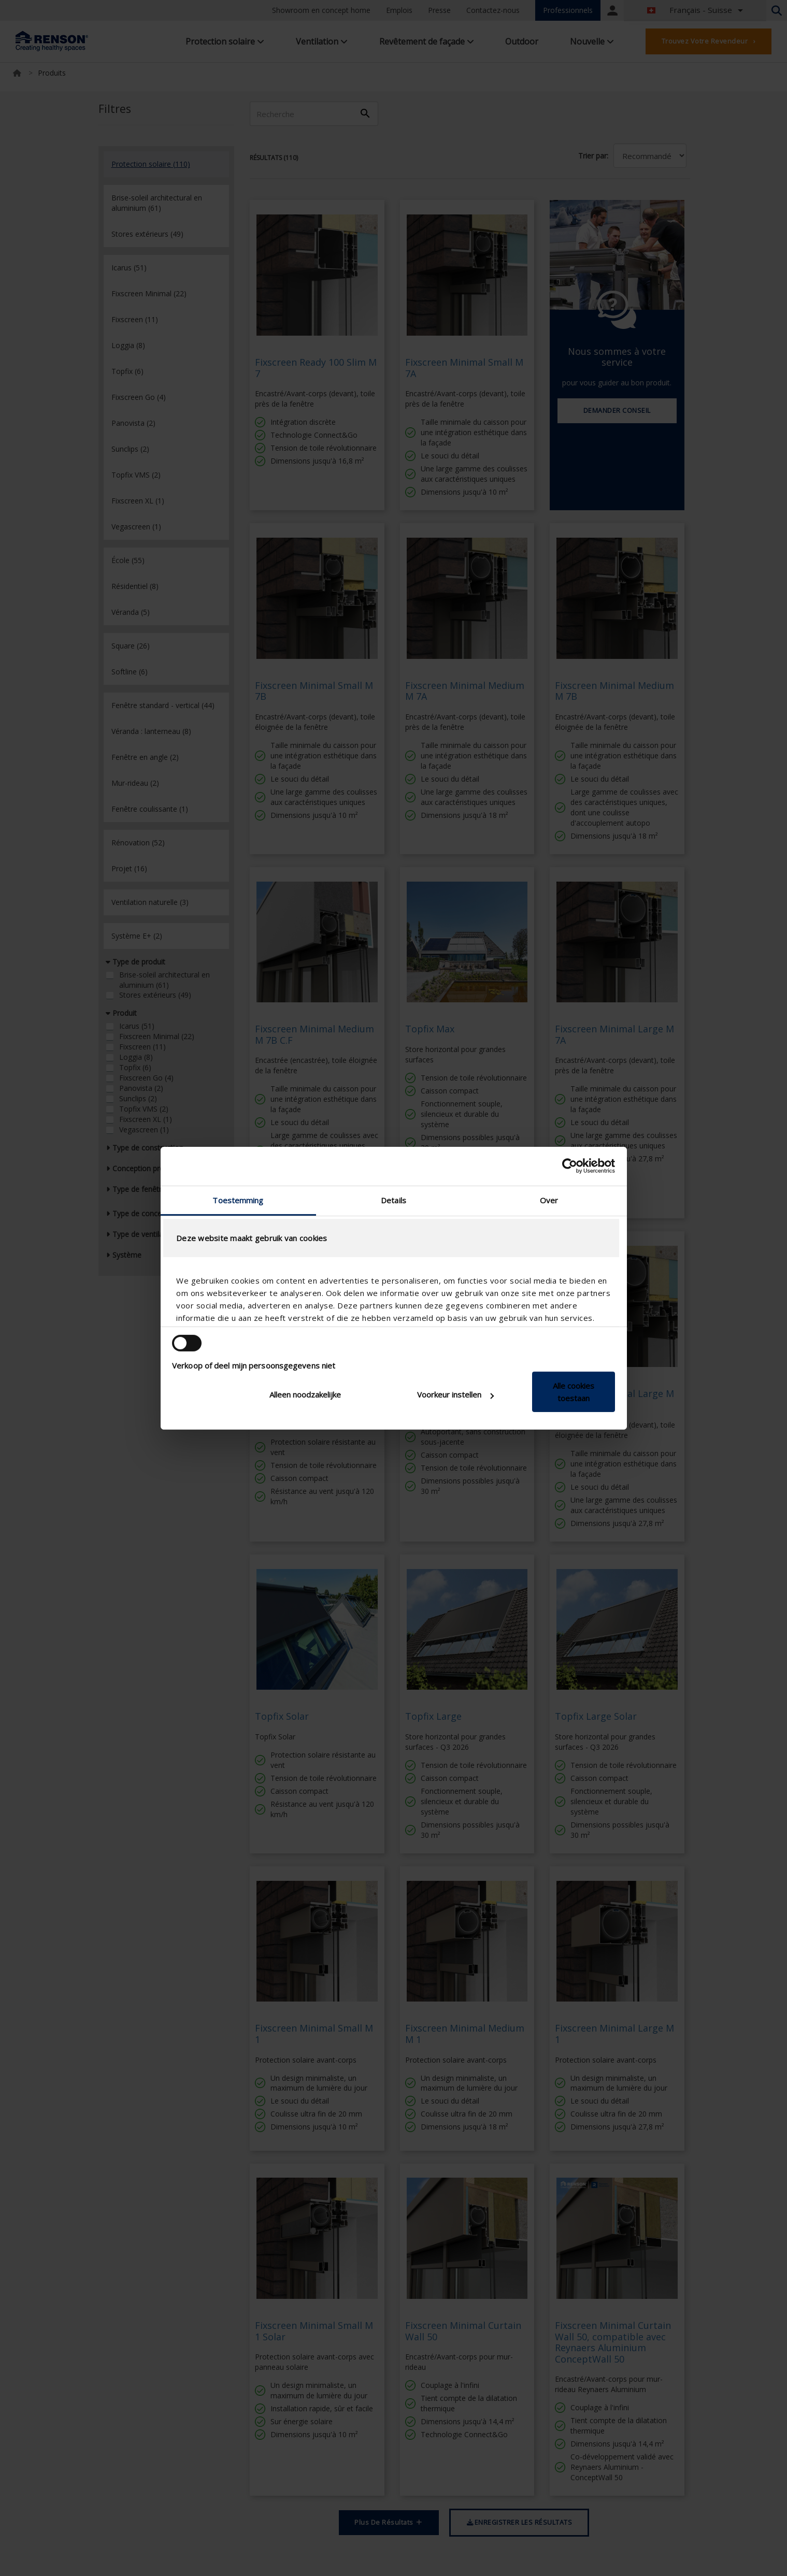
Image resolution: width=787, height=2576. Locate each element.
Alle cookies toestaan (573, 1391)
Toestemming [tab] (237, 1200)
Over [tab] (549, 1200)
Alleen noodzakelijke (305, 1394)
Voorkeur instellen (455, 1394)
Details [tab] (393, 1200)
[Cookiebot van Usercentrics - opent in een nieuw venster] (569, 1166)
